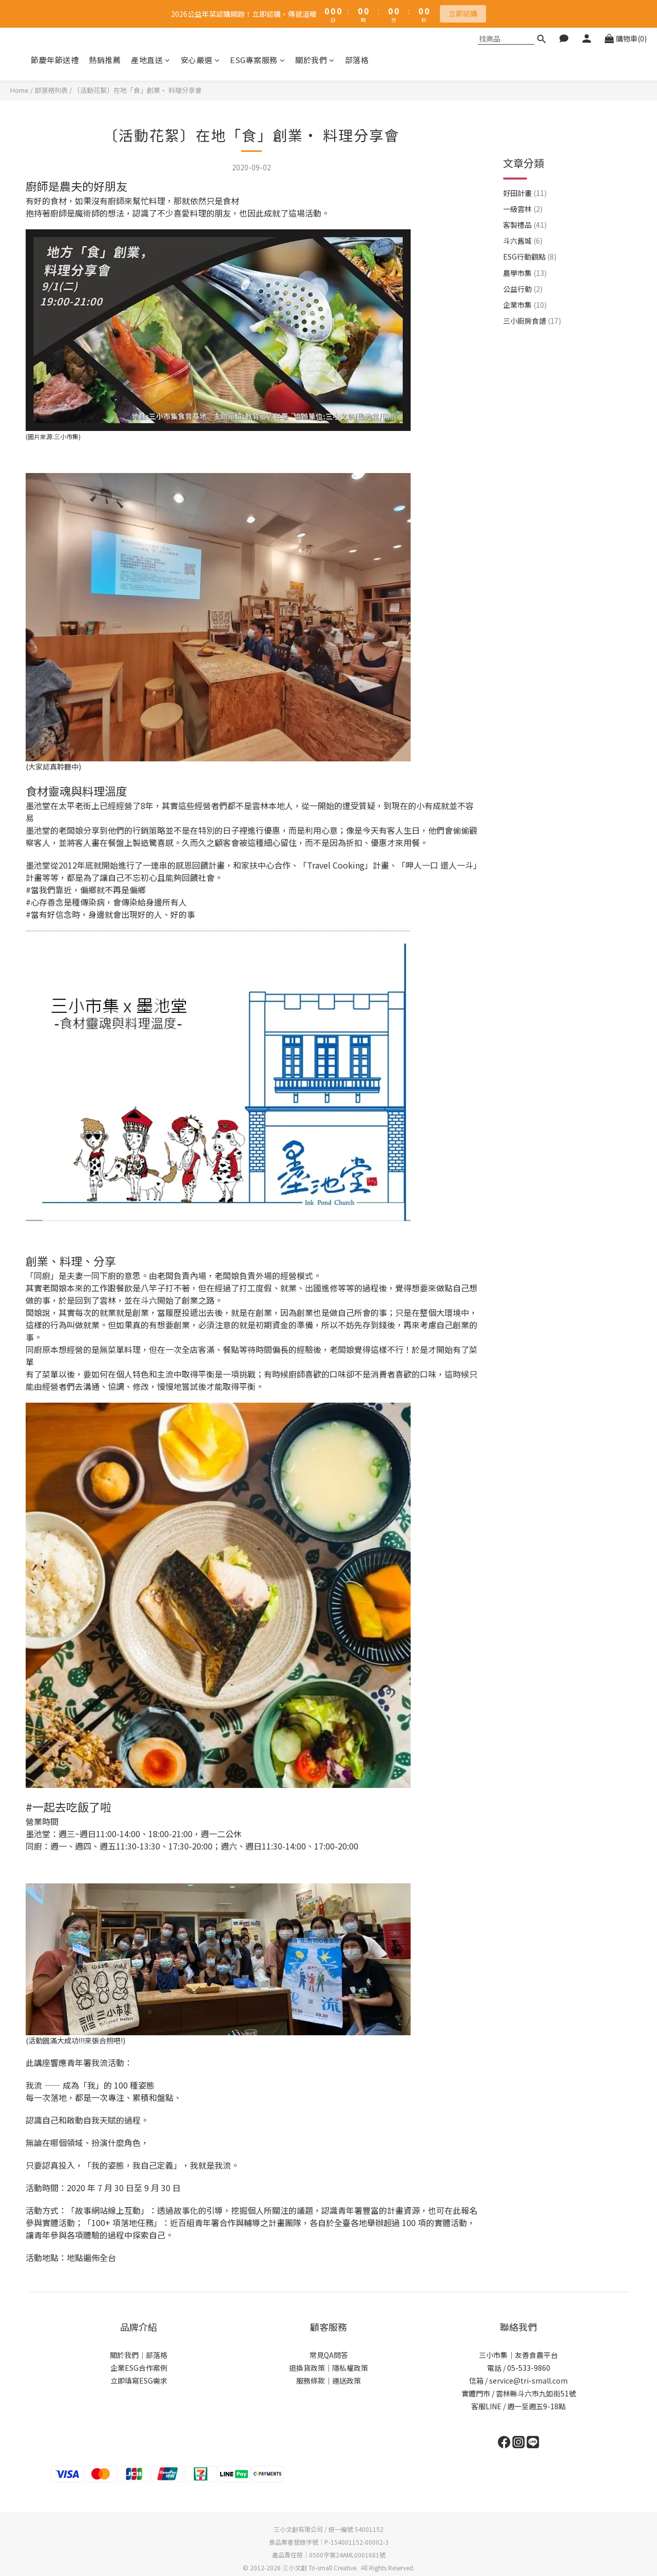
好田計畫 (525, 157)
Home (19, 90)
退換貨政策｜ (310, 2368)
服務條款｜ (314, 2380)
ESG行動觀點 (529, 220)
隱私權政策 (350, 2368)
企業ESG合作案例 (138, 2368)
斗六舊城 (523, 205)
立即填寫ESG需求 (138, 2380)
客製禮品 (525, 189)
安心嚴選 (200, 59)
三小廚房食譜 (532, 285)
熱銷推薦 (105, 59)
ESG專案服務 (257, 59)
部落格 (357, 59)
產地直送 (150, 59)
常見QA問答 (329, 2355)
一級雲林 (523, 173)
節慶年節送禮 (55, 59)
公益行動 (523, 253)
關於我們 (315, 59)
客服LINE (486, 2406)
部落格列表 (51, 90)
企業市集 (525, 269)
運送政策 (346, 2380)
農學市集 (525, 237)
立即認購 (463, 13)
